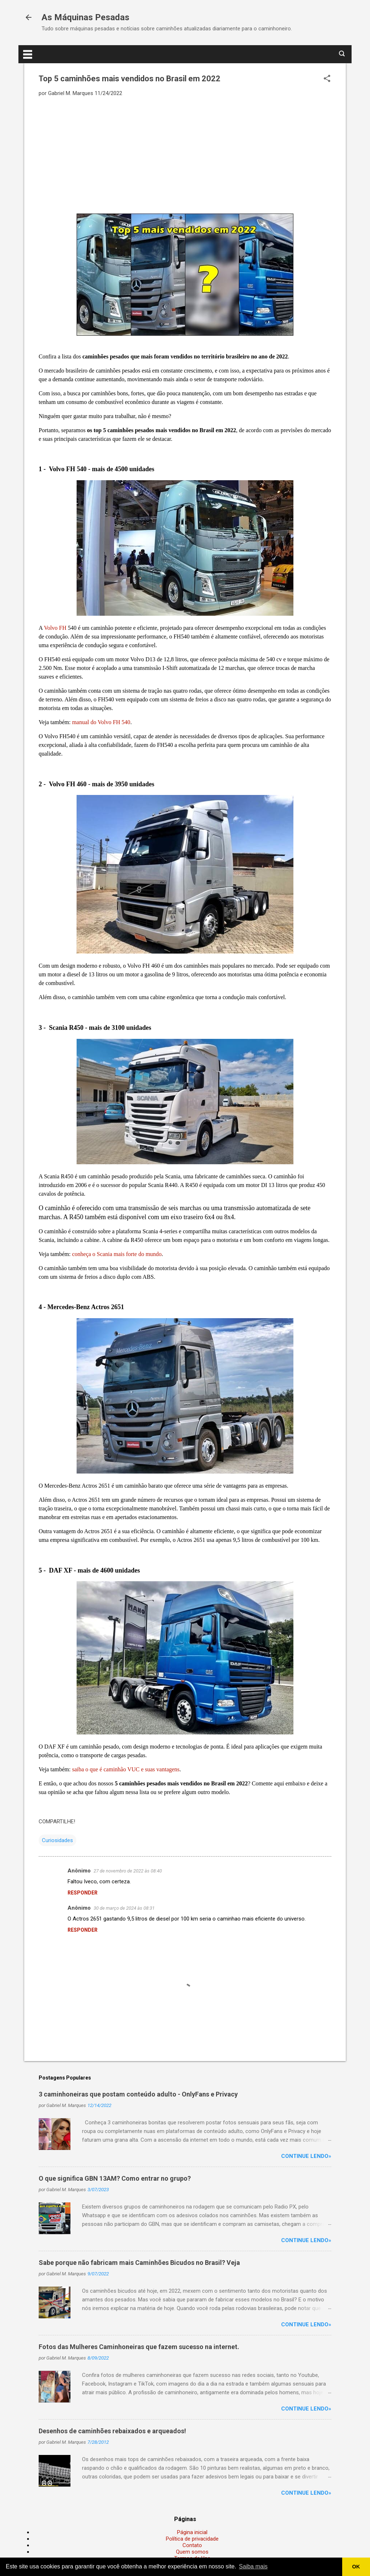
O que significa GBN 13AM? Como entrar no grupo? (115, 2178)
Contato (192, 2545)
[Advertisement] (185, 154)
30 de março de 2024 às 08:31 (124, 1908)
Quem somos (192, 2552)
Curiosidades (57, 1840)
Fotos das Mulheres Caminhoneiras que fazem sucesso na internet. (139, 2347)
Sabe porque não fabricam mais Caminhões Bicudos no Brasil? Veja (139, 2262)
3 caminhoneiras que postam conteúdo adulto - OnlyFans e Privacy (138, 2094)
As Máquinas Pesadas (85, 17)
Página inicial (192, 2532)
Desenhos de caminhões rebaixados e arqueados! (112, 2431)
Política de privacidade (192, 2539)
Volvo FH (55, 628)
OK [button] (356, 2566)
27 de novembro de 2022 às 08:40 (128, 1871)
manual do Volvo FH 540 (101, 722)
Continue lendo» (306, 2156)
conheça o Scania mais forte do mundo (117, 1254)
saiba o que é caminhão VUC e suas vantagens (125, 1769)
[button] (327, 79)
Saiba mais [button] (253, 2566)
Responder (83, 1893)
